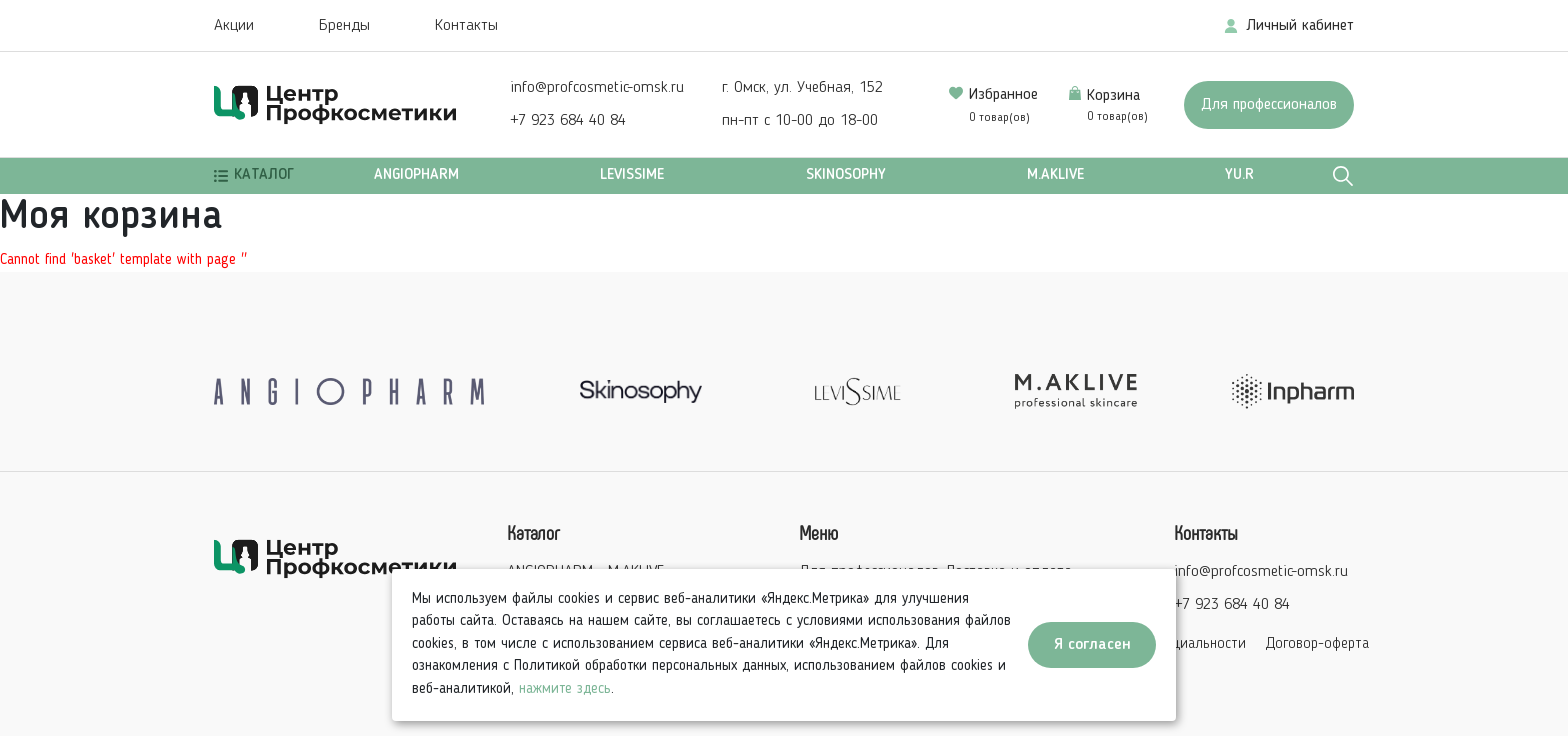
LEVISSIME (632, 175)
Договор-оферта (1317, 644)
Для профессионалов (1269, 105)
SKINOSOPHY (846, 175)
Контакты (466, 26)
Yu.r (1239, 175)
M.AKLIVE (1055, 175)
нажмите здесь (565, 689)
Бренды (344, 26)
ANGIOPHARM (416, 175)
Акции (234, 26)
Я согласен (1092, 645)
